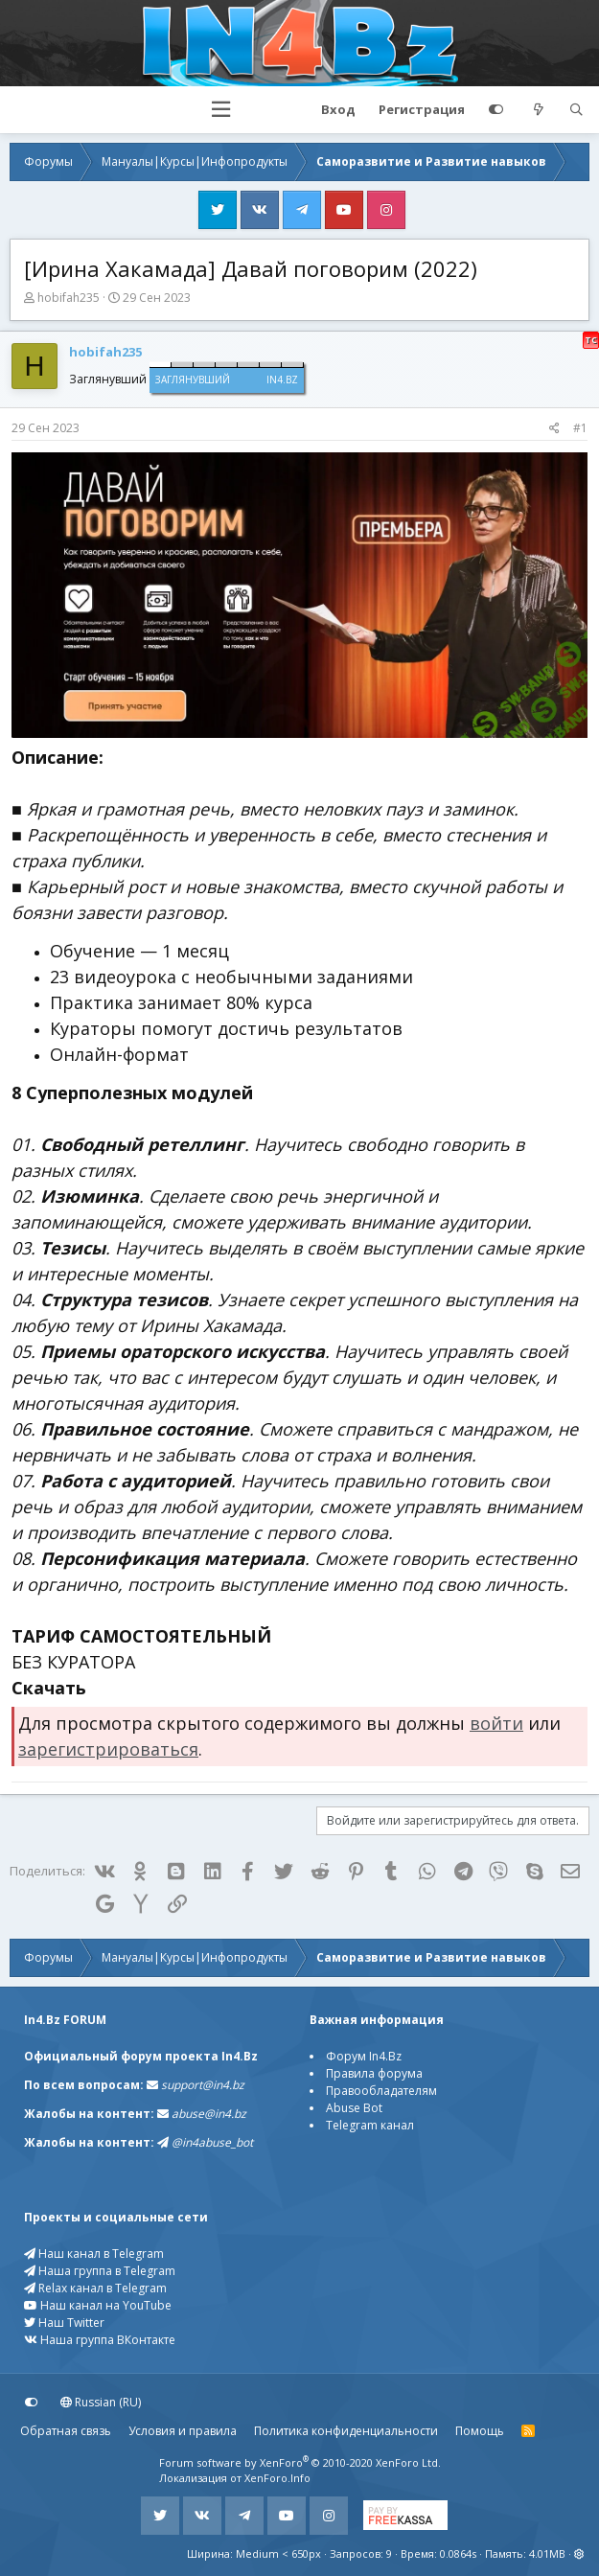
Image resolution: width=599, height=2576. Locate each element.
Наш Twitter (64, 2322)
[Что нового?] (538, 110)
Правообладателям (381, 2090)
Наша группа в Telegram (99, 2271)
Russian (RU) (100, 2402)
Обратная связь (65, 2431)
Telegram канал (370, 2125)
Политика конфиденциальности (346, 2431)
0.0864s (458, 2553)
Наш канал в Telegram (94, 2253)
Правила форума (374, 2073)
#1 (580, 428)
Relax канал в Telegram (95, 2288)
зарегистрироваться (108, 1748)
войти (496, 1723)
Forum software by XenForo (300, 2462)
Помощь (479, 2431)
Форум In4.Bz (364, 2056)
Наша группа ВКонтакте (99, 2340)
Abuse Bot (354, 2108)
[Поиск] (576, 110)
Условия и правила (182, 2431)
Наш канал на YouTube (98, 2305)
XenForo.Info (277, 2478)
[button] (221, 109)
